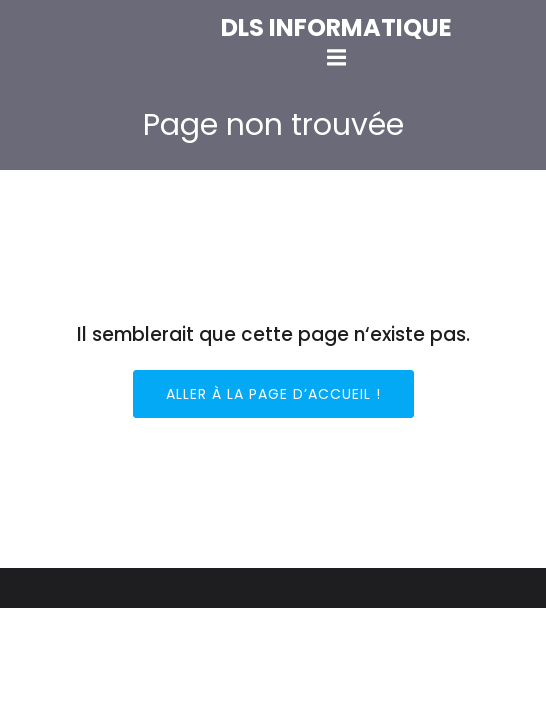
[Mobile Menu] (336, 58)
